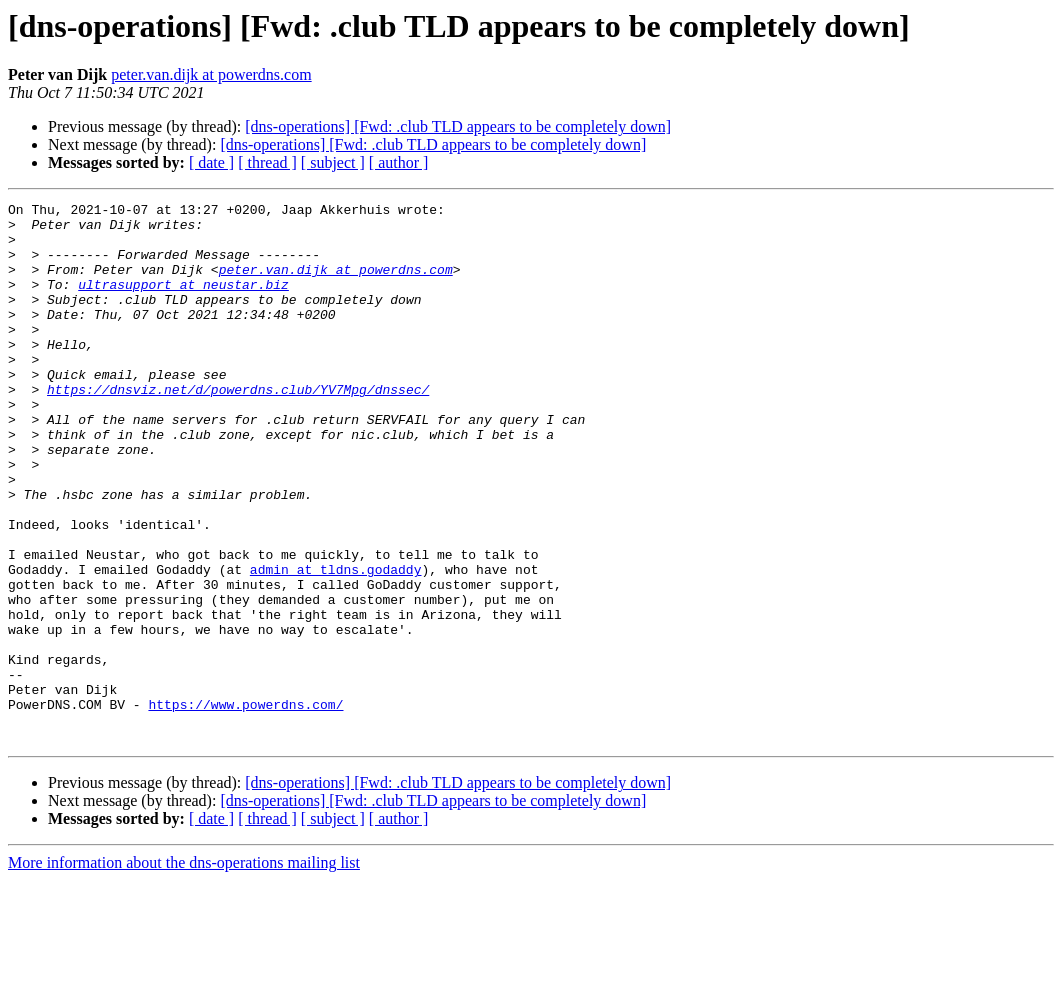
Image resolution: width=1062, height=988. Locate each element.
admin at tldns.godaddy (336, 644)
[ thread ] (267, 162)
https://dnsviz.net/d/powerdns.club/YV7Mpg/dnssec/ (238, 428)
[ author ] (399, 162)
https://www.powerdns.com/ (245, 806)
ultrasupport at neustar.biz (183, 302)
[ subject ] (333, 162)
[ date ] (211, 162)
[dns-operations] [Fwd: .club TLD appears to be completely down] (458, 126)
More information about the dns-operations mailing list (184, 970)
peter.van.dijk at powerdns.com (211, 74)
